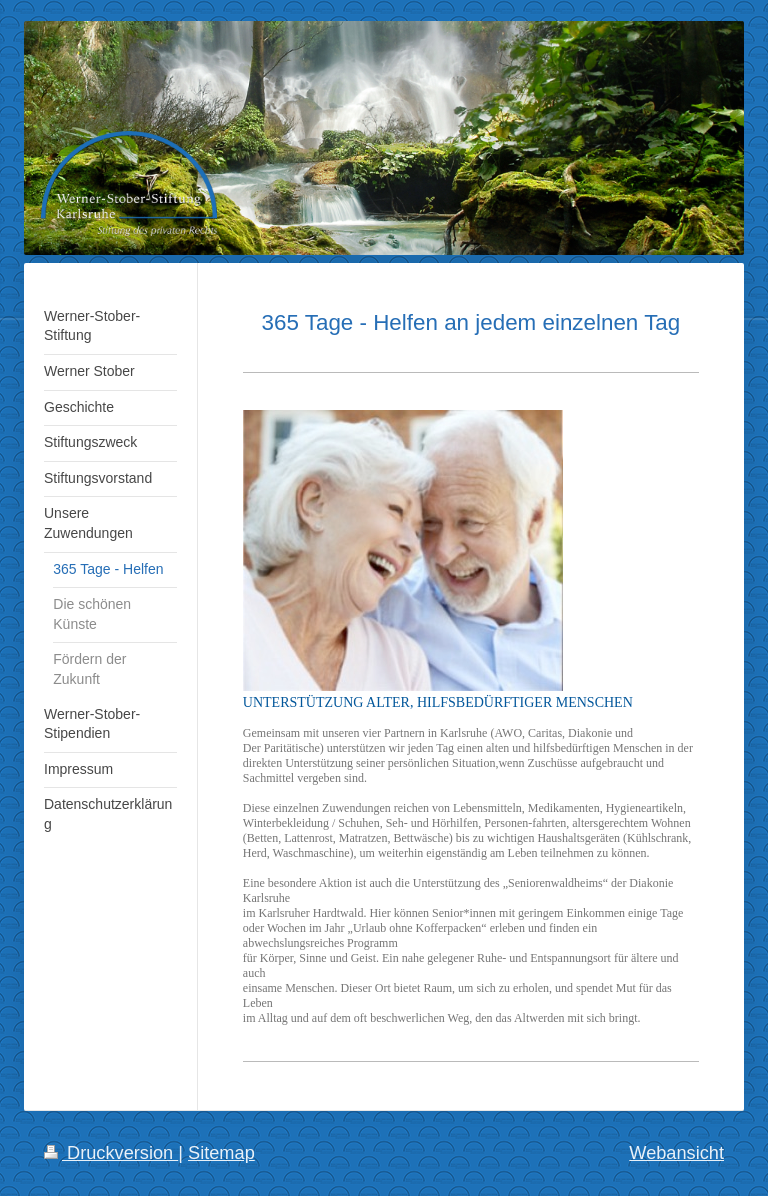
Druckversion (111, 1153)
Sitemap (221, 1153)
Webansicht (676, 1153)
